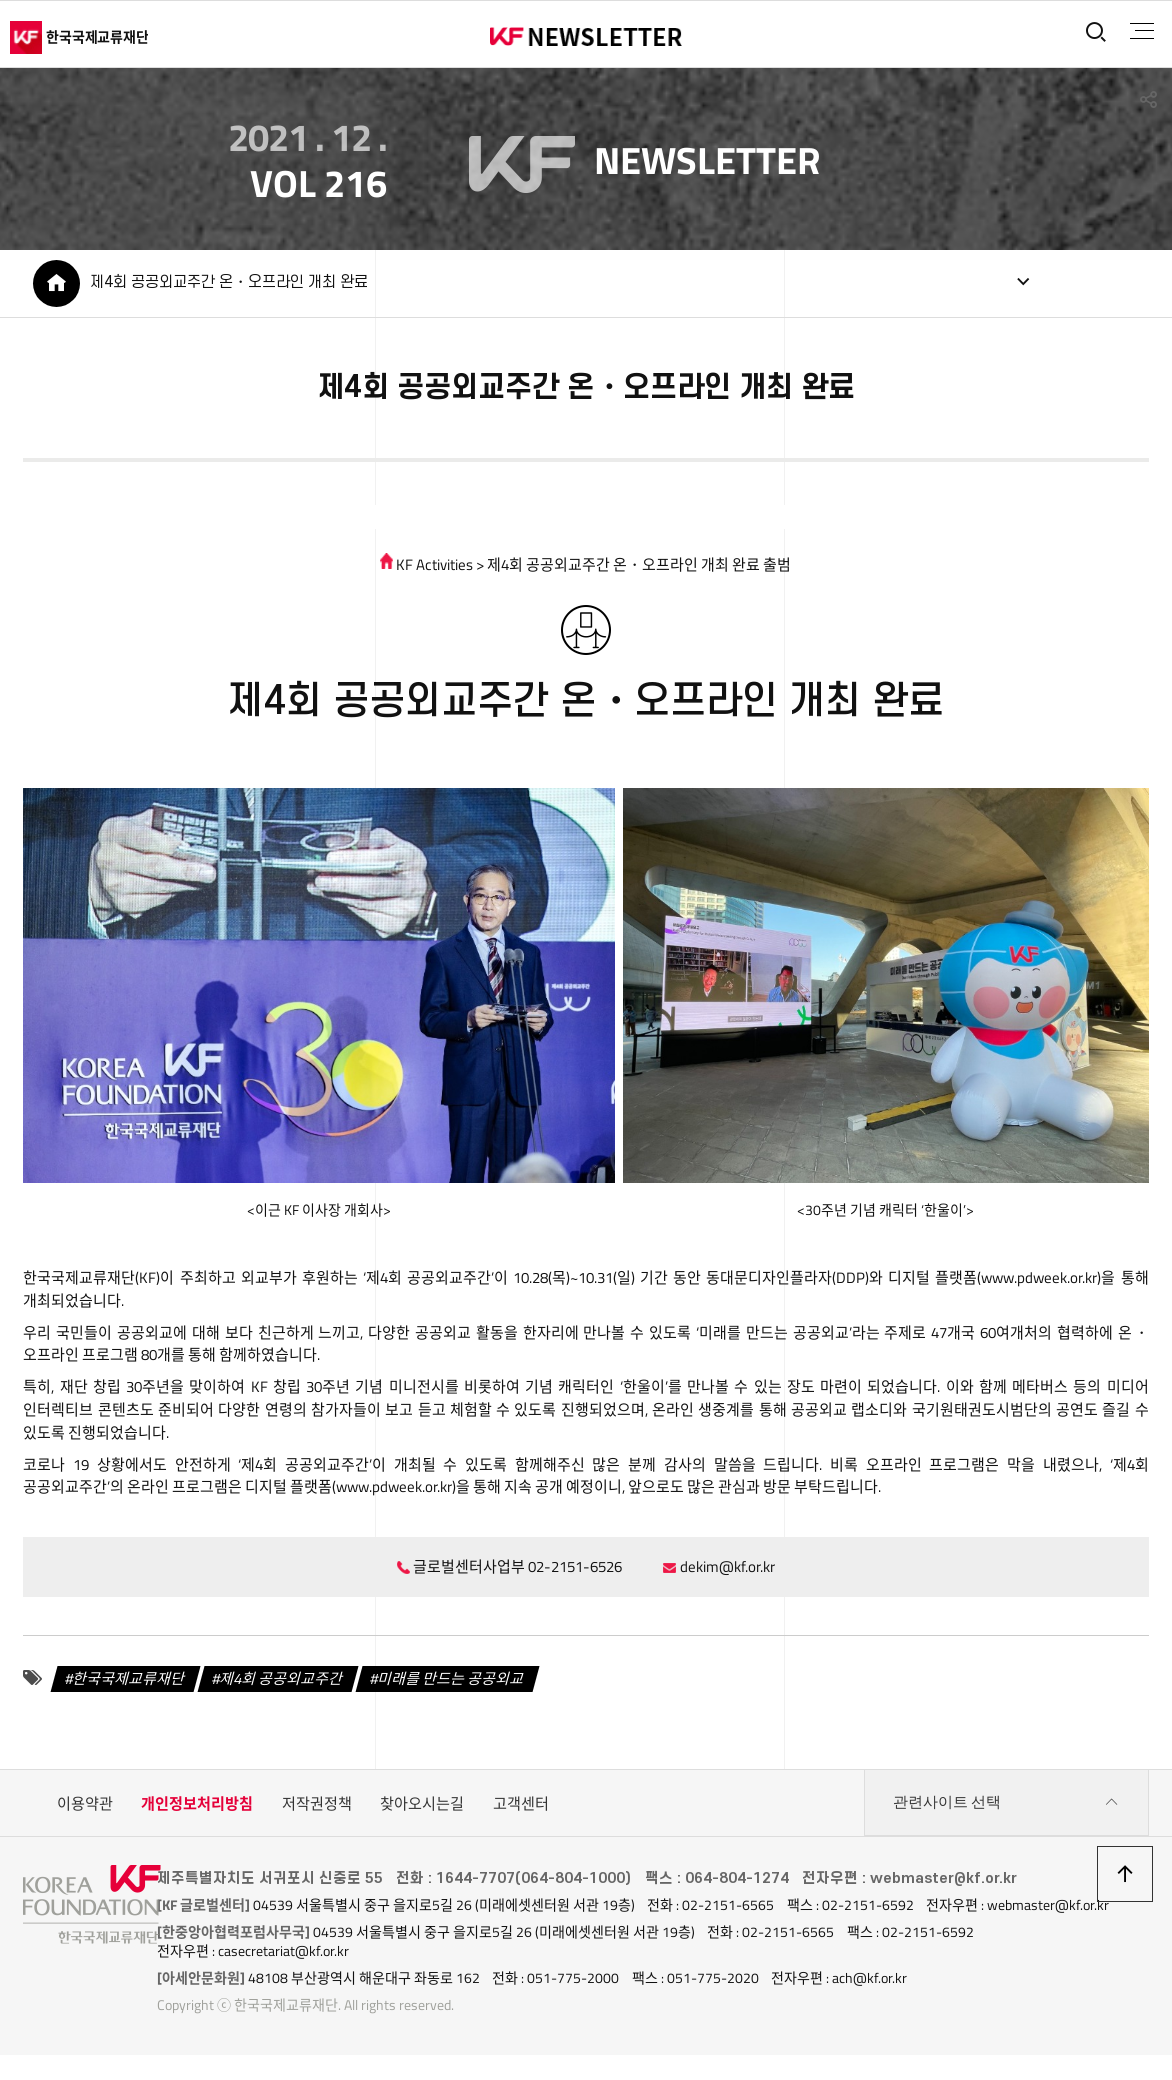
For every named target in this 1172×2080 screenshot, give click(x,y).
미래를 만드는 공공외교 (451, 1685)
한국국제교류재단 (129, 1685)
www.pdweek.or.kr (1039, 1282)
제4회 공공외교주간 (281, 1685)
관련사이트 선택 (1006, 1811)
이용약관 (85, 1810)
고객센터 (521, 1810)
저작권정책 (317, 1810)
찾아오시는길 (422, 1810)
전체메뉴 (1138, 31)
